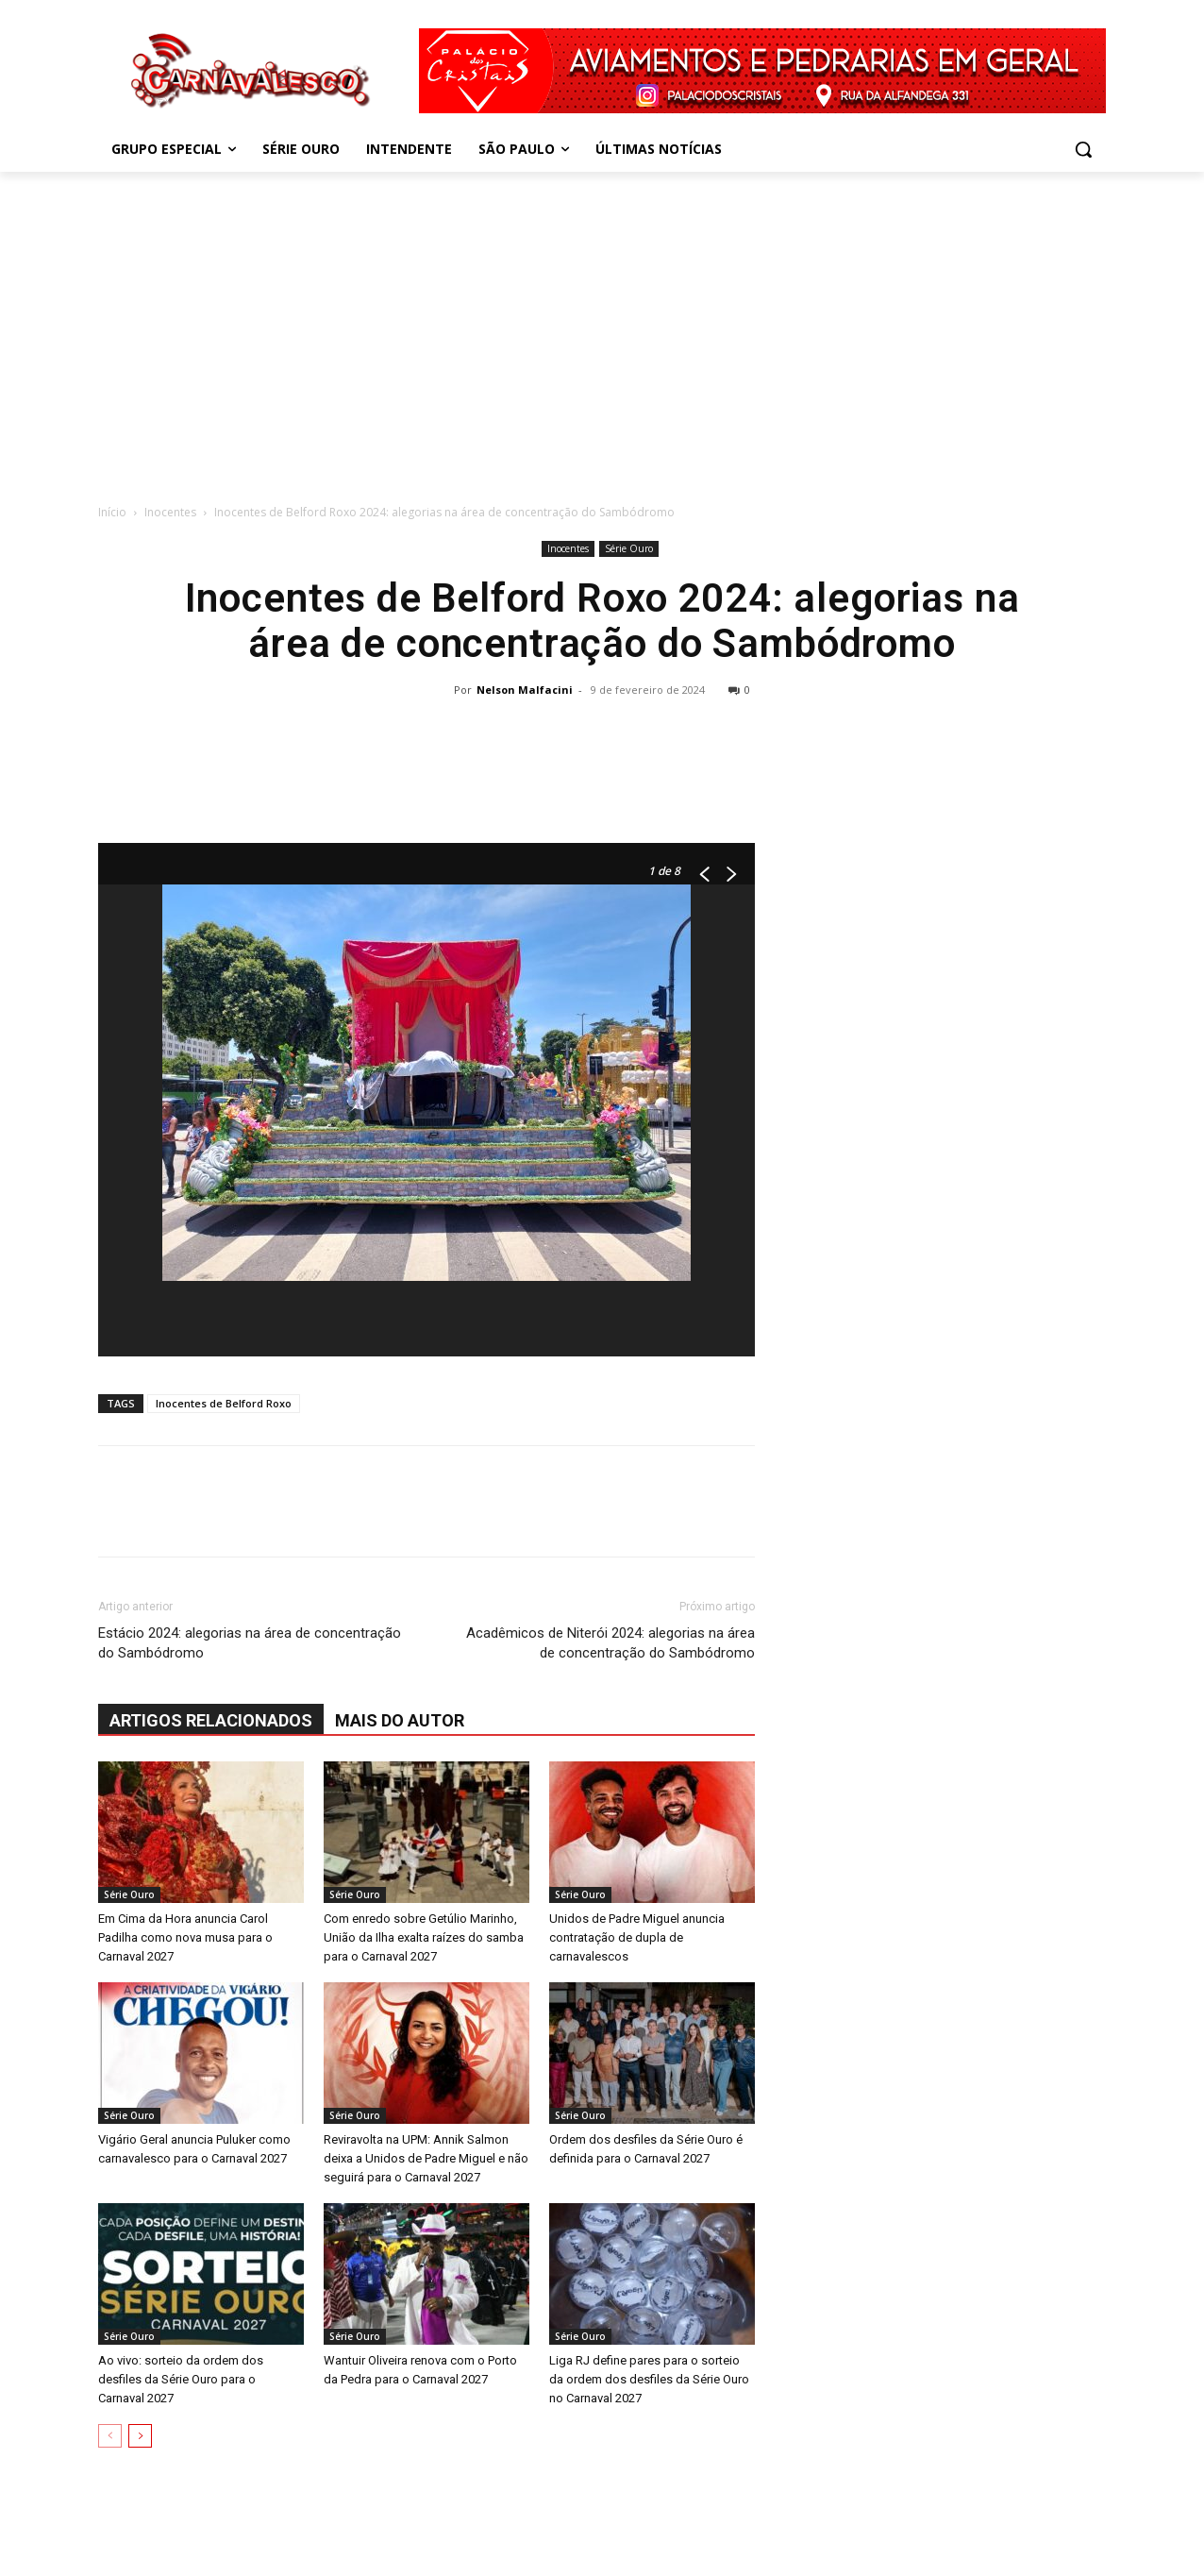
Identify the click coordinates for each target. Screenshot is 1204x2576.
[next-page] (140, 2436)
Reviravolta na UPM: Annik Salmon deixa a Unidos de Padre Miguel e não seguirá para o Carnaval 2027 (426, 2158)
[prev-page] (110, 2436)
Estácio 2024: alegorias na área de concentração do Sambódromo (249, 1643)
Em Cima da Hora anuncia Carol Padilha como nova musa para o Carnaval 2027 (185, 1937)
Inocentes (170, 512)
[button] (1083, 149)
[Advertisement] (602, 332)
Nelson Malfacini (525, 689)
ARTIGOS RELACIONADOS (210, 1720)
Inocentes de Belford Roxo (224, 1403)
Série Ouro (629, 548)
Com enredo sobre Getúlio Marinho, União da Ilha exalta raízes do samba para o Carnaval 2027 (424, 1937)
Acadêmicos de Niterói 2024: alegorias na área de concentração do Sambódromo (610, 1643)
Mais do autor (399, 1720)
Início (112, 512)
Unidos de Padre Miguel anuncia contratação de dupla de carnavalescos (637, 1937)
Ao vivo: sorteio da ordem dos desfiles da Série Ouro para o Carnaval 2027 (180, 2379)
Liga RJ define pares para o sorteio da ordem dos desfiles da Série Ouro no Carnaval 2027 (649, 2379)
